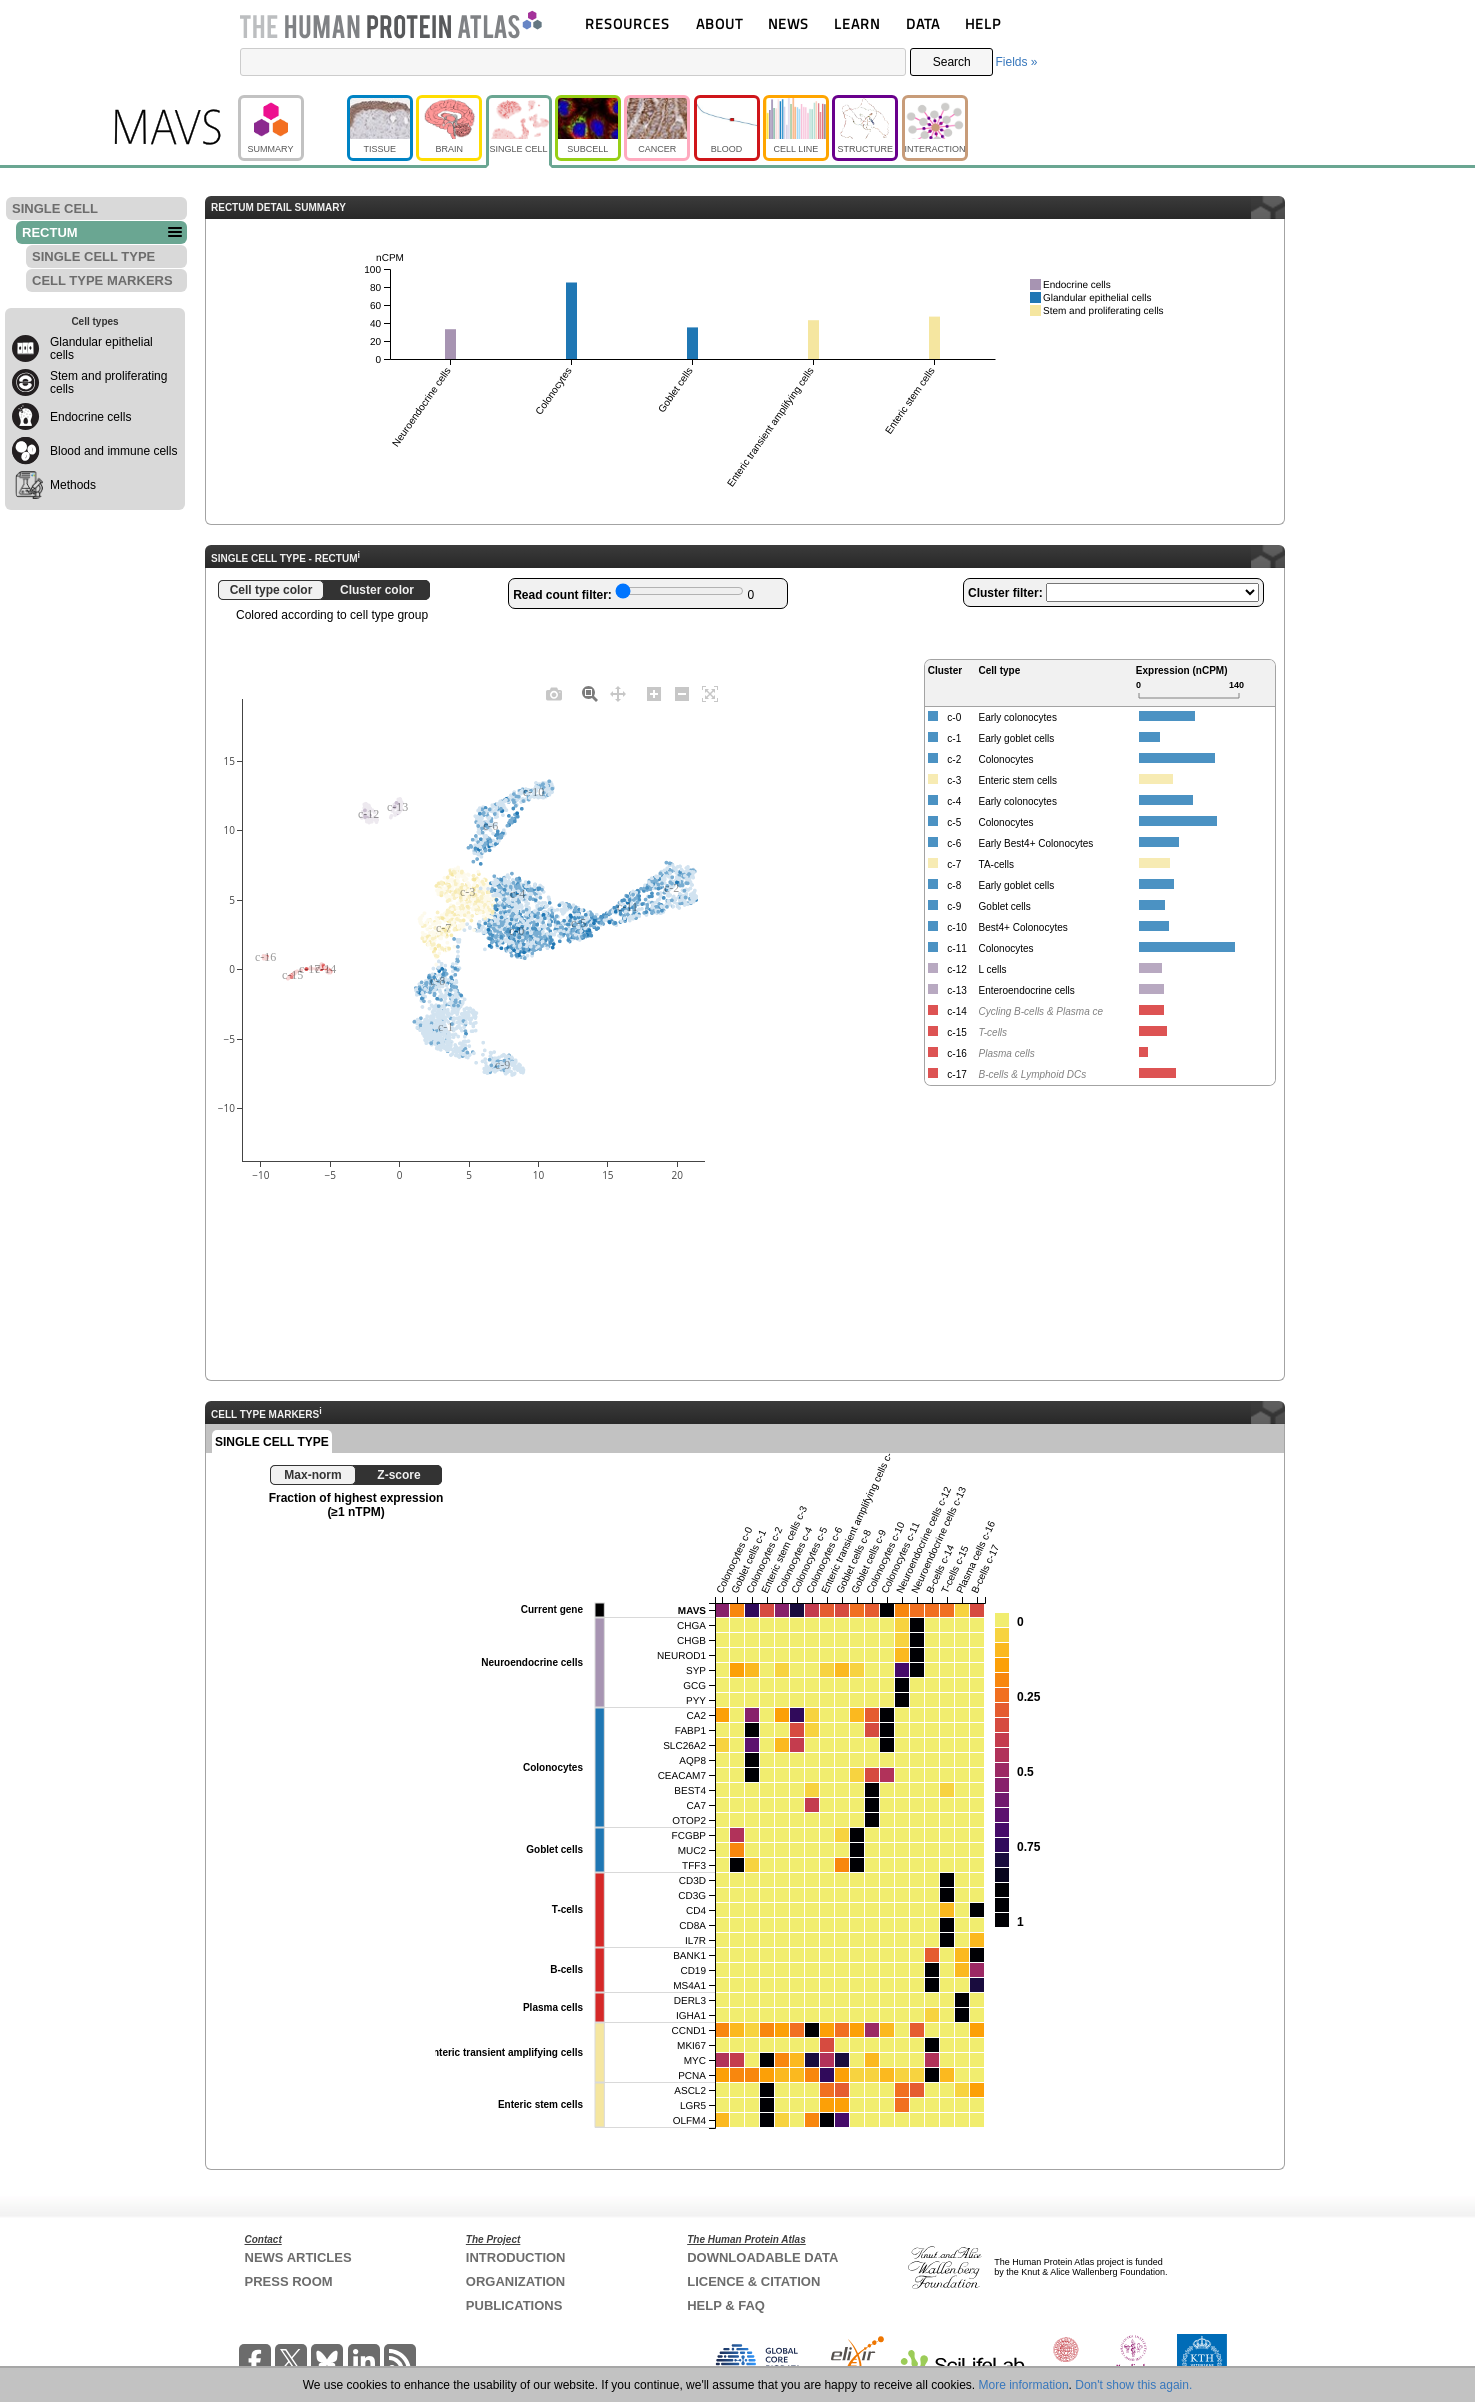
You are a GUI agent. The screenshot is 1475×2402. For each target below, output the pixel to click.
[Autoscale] (710, 693)
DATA (923, 23)
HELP (983, 23)
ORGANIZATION (515, 2281)
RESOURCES (627, 23)
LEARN (857, 23)
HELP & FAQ (726, 2305)
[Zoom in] (654, 693)
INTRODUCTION (516, 2257)
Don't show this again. (1133, 2385)
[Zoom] (590, 693)
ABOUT (719, 23)
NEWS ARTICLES (298, 2257)
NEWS (788, 23)
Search (952, 62)
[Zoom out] (682, 693)
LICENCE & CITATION (753, 2281)
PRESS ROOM (289, 2281)
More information (1024, 2385)
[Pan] (618, 693)
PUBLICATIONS (514, 2305)
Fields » (1016, 62)
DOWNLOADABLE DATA (762, 2257)
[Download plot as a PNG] (554, 693)
